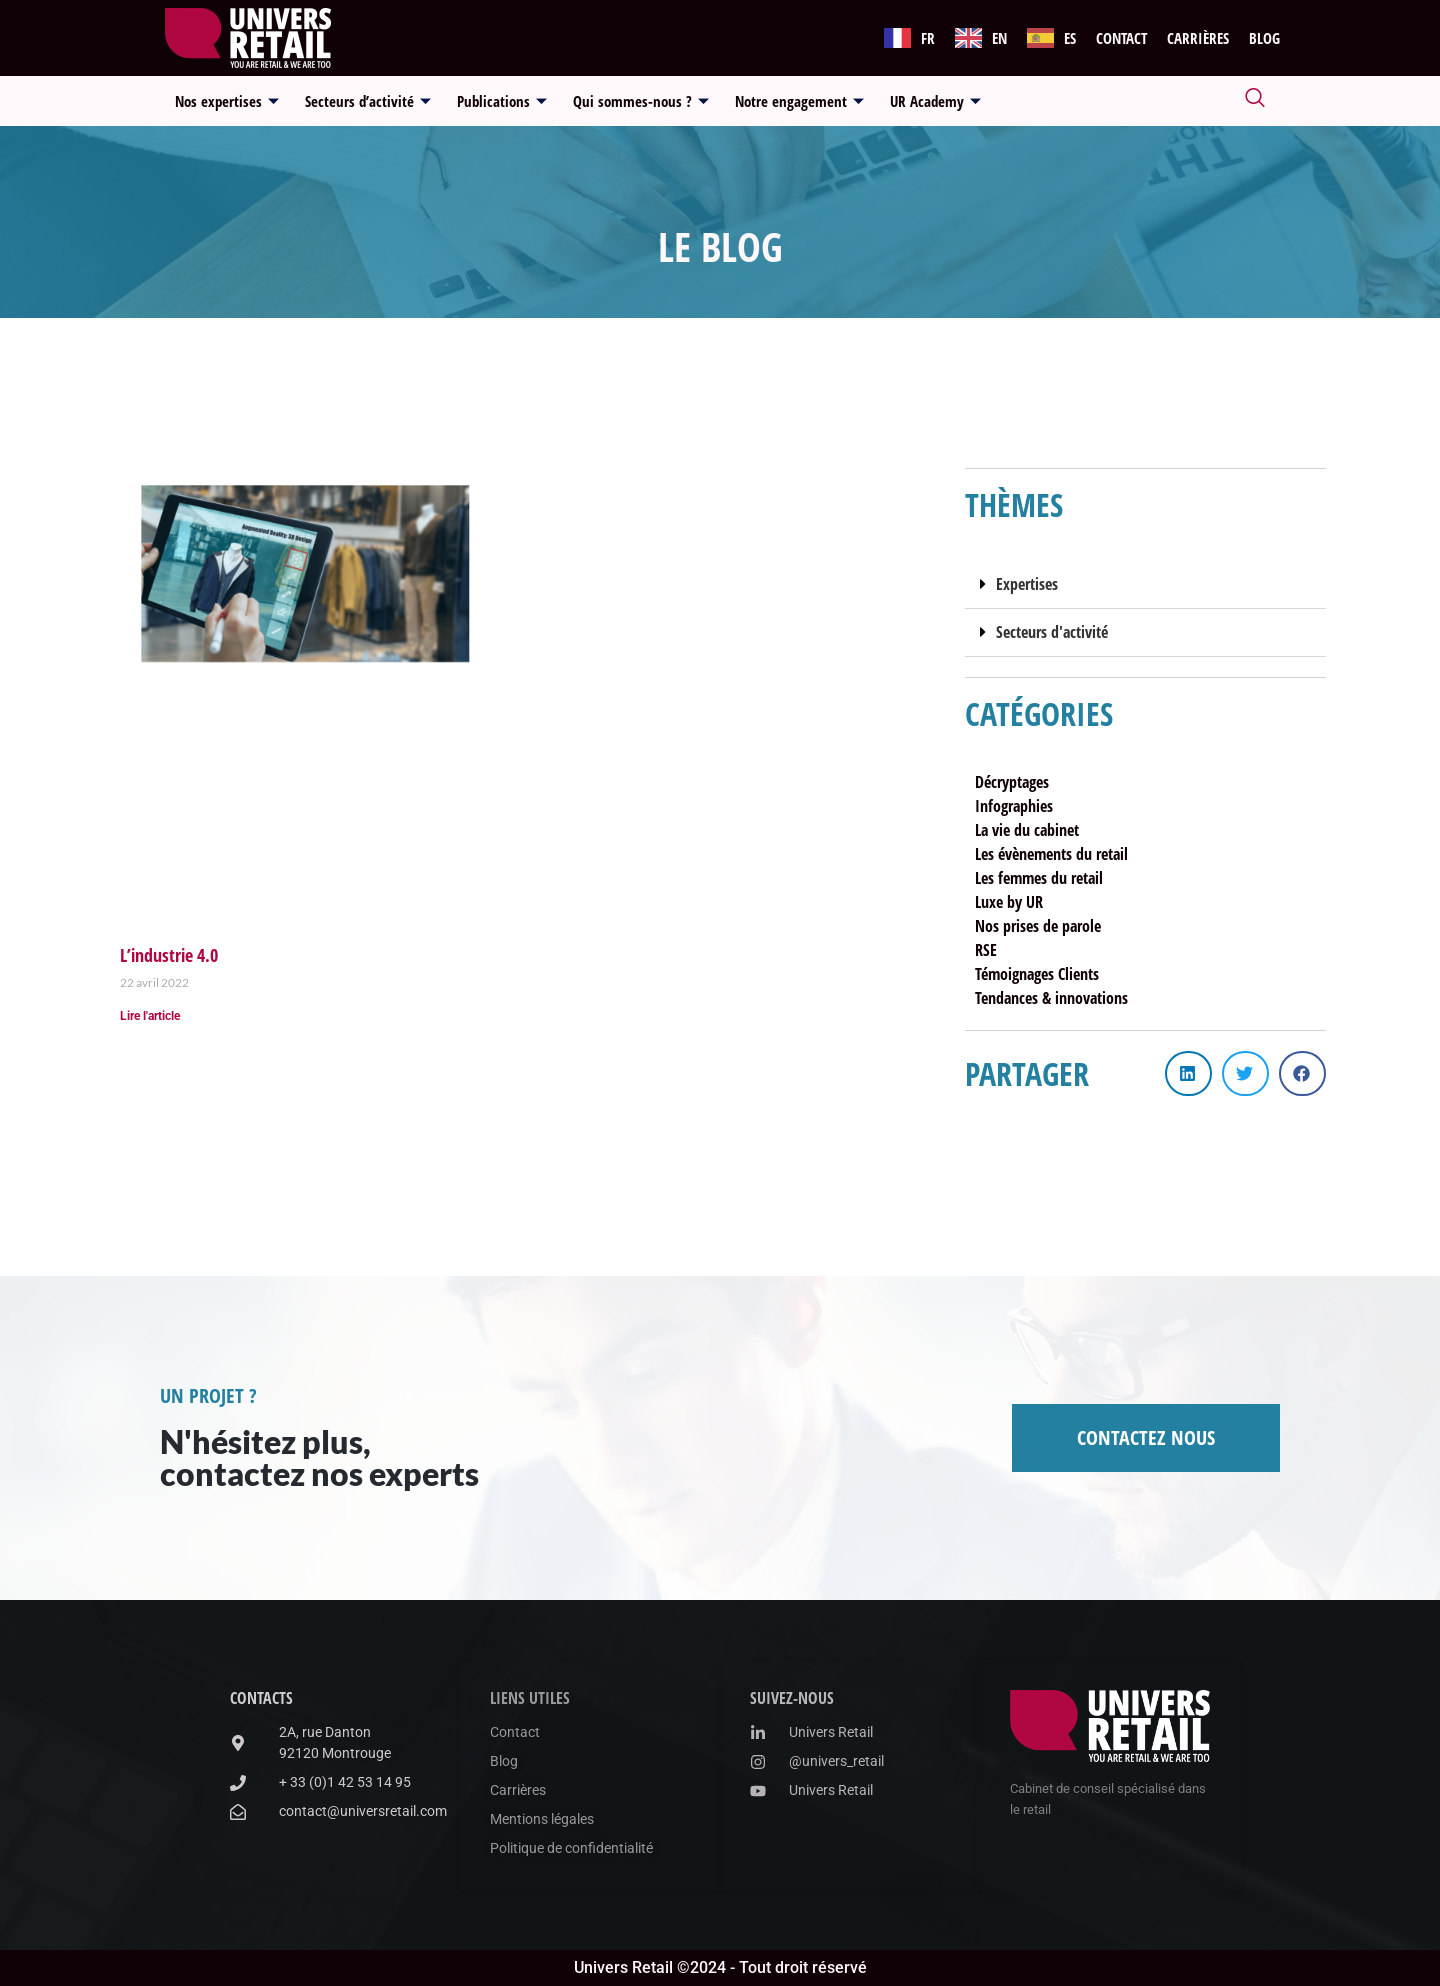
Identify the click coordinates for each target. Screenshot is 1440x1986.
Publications (502, 101)
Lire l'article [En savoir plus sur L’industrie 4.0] (150, 1016)
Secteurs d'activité (1052, 632)
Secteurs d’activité (368, 101)
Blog (1264, 38)
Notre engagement (799, 101)
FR (928, 38)
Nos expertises (227, 101)
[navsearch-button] (1255, 101)
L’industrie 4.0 (169, 955)
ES (1070, 38)
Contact (1121, 38)
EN (999, 38)
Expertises (1027, 584)
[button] (1145, 585)
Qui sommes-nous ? (641, 101)
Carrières (1198, 38)
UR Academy (935, 101)
